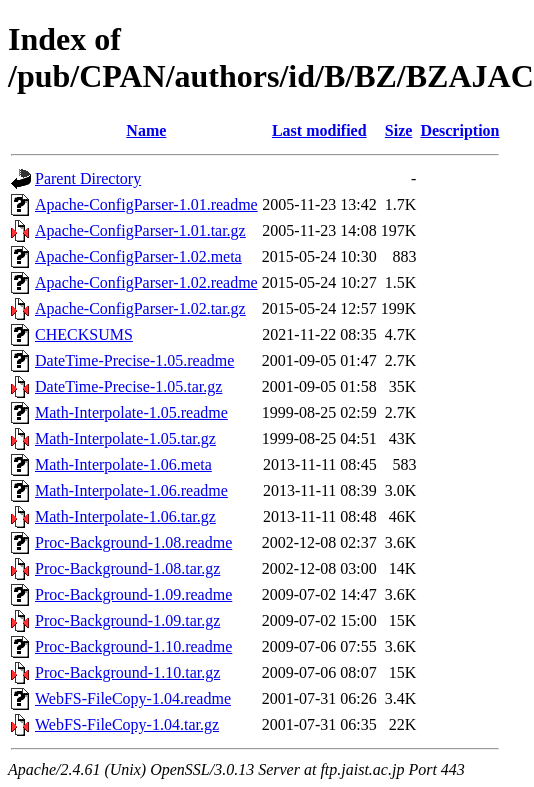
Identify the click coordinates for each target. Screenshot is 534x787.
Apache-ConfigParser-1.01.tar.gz (140, 230)
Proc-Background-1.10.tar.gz (127, 672)
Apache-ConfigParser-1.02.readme (146, 282)
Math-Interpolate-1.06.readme (131, 490)
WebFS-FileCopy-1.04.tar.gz (127, 724)
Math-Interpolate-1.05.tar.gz (125, 438)
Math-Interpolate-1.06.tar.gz (125, 516)
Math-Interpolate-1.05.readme (131, 412)
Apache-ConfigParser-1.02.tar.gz (140, 308)
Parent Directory (88, 178)
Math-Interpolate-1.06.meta (123, 464)
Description (459, 130)
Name (146, 130)
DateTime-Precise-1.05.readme (134, 360)
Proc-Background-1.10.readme (133, 646)
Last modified (319, 130)
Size (399, 130)
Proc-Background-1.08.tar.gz (127, 568)
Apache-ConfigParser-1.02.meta (138, 256)
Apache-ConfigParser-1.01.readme (146, 204)
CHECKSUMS (84, 334)
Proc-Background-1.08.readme (133, 542)
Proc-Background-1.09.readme (133, 594)
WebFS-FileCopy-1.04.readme (133, 698)
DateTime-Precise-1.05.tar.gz (128, 386)
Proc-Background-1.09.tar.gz (127, 620)
